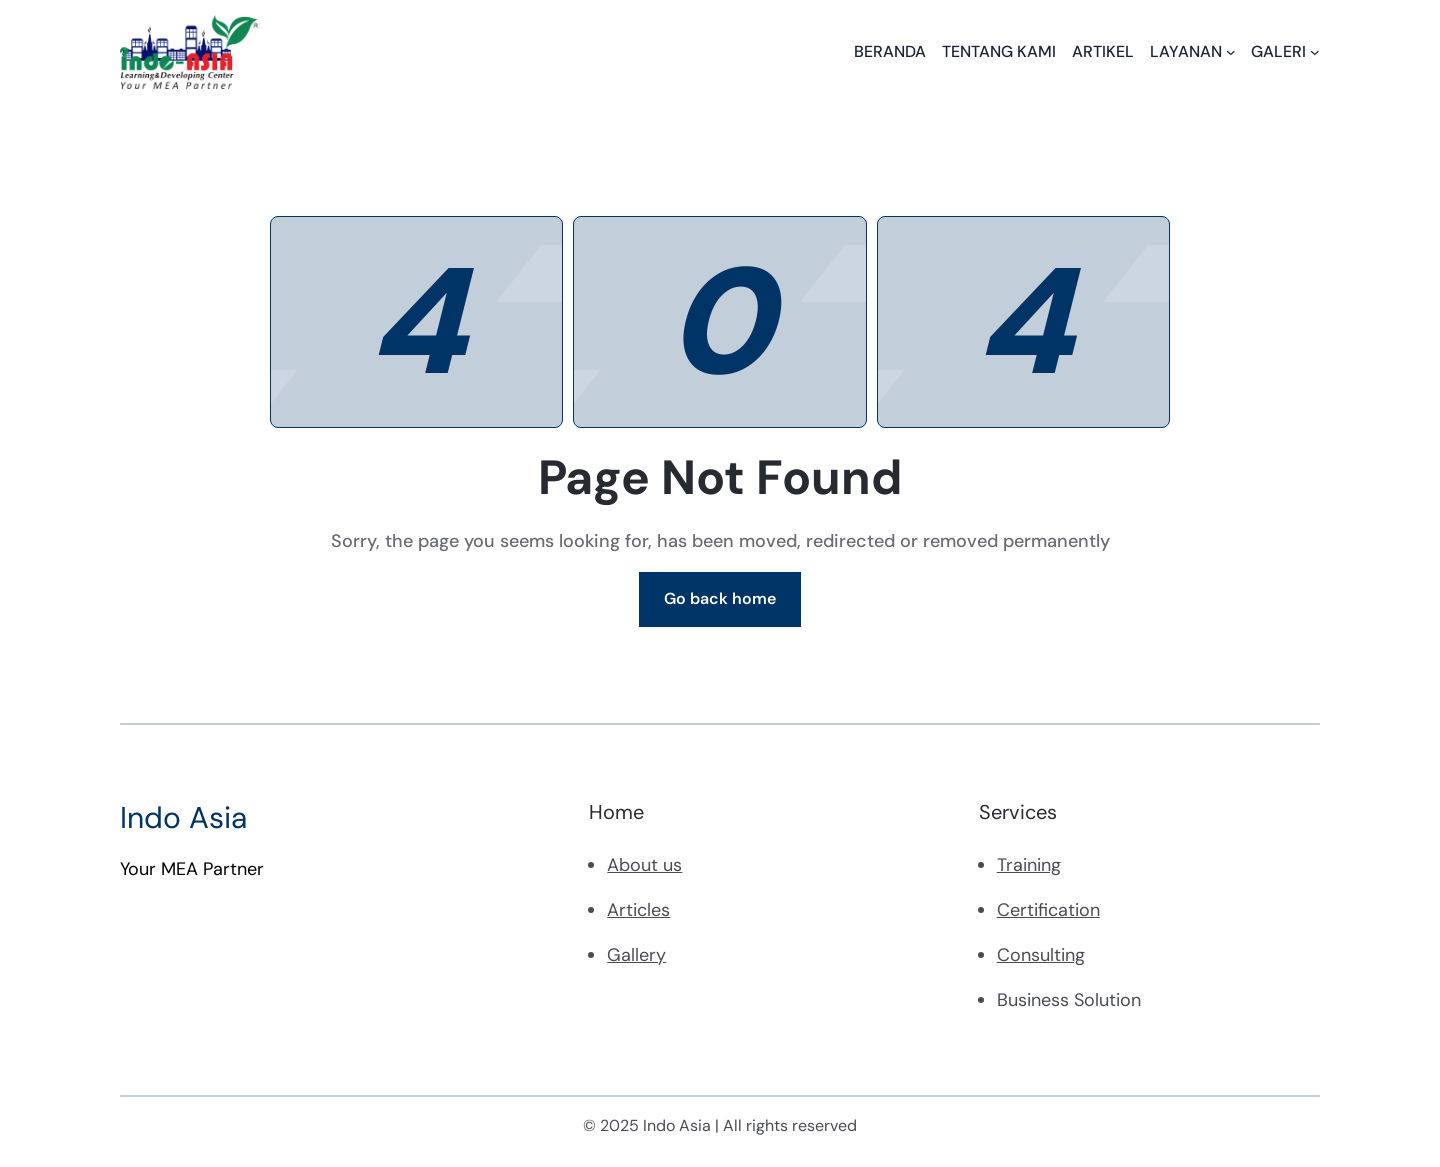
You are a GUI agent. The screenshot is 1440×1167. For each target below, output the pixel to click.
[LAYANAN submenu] (1231, 52)
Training (1029, 865)
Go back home (720, 598)
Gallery (636, 955)
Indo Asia (183, 817)
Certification (1048, 910)
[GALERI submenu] (1315, 52)
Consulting (1041, 955)
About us (644, 865)
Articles (638, 910)
